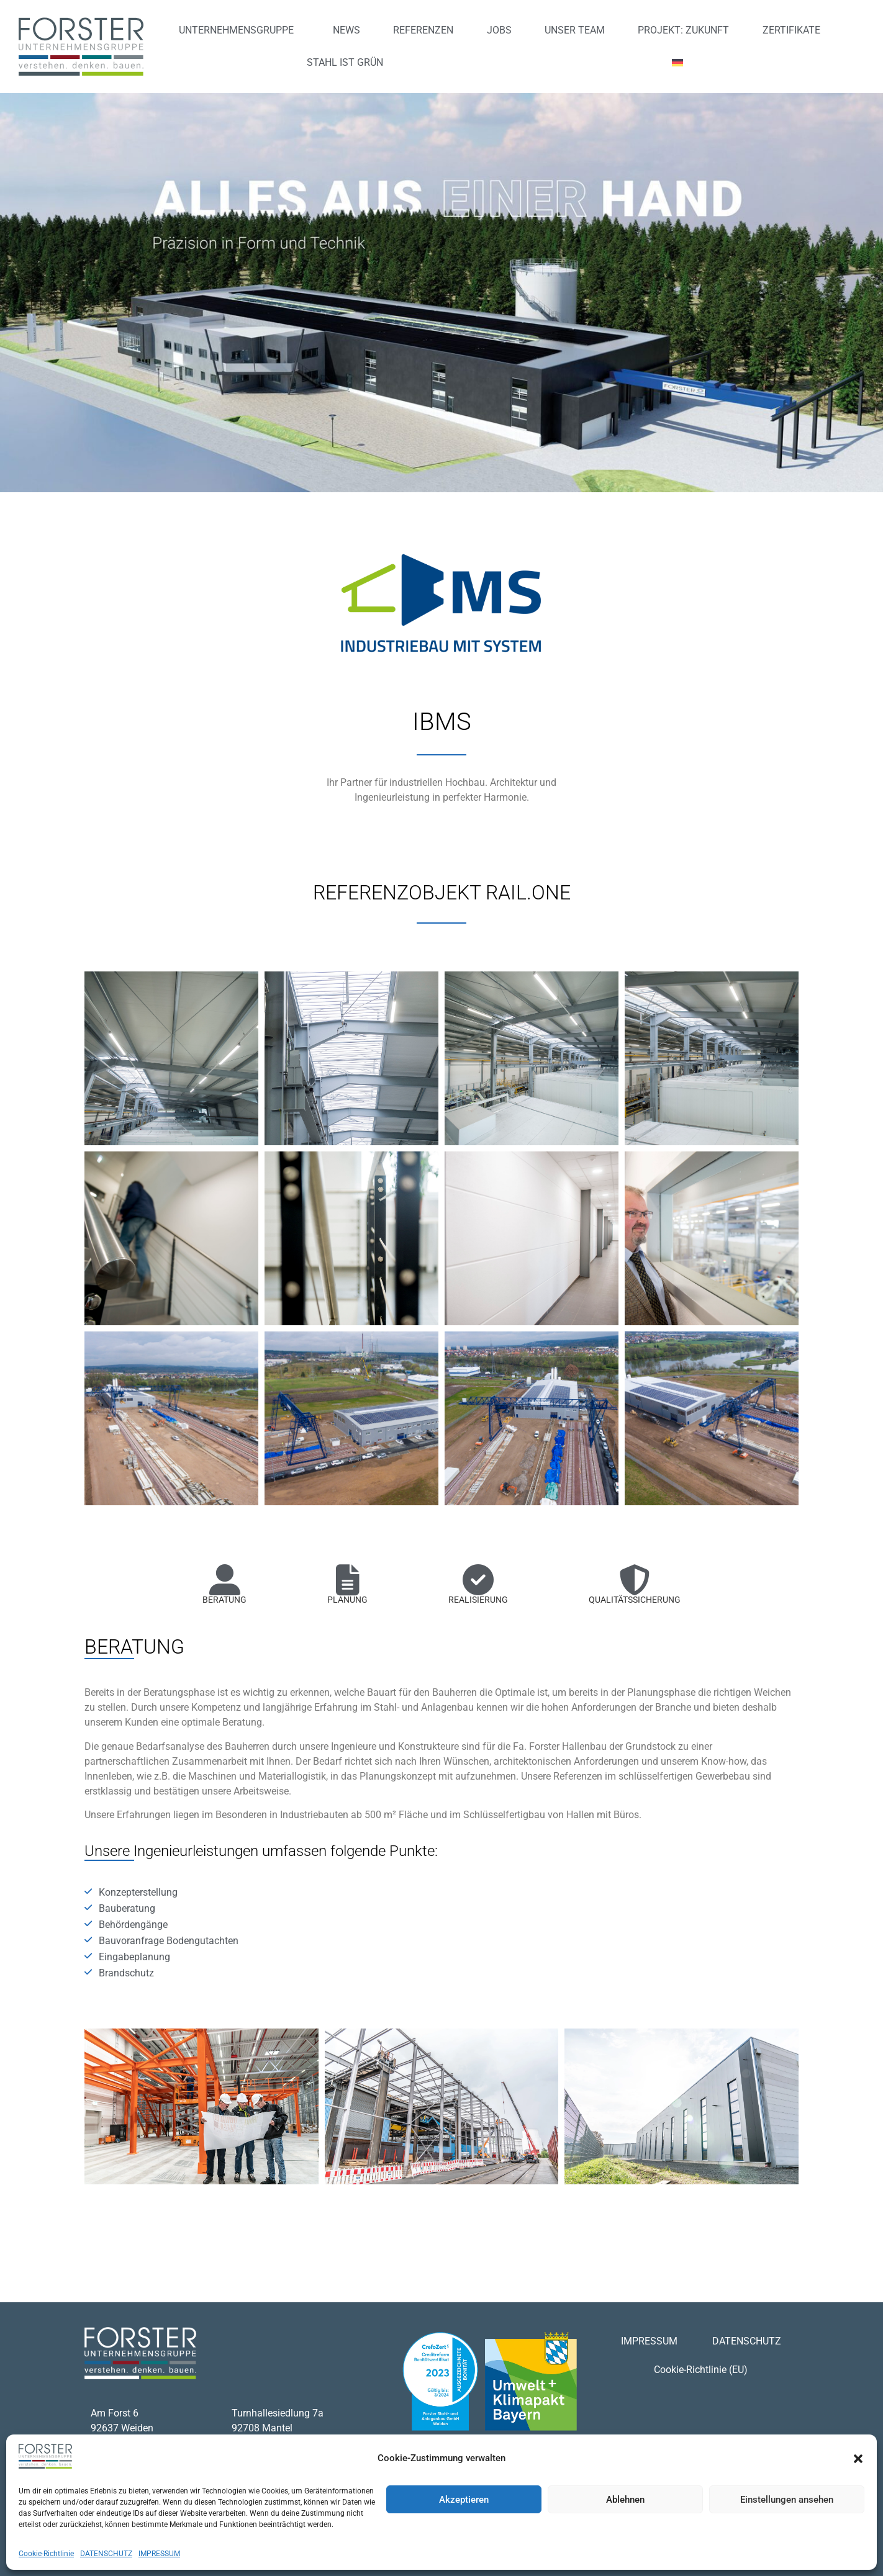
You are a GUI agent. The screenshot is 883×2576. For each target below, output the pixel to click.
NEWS (346, 30)
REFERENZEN (423, 30)
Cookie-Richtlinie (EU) (701, 2370)
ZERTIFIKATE (791, 30)
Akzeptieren (464, 2499)
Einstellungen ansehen (786, 2499)
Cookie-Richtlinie (46, 2553)
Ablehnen (625, 2499)
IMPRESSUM (159, 2553)
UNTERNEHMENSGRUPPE (239, 30)
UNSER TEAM (575, 30)
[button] (858, 2458)
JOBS (499, 30)
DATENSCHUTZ (106, 2553)
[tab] (224, 1589)
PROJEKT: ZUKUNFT (683, 30)
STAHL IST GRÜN (345, 62)
